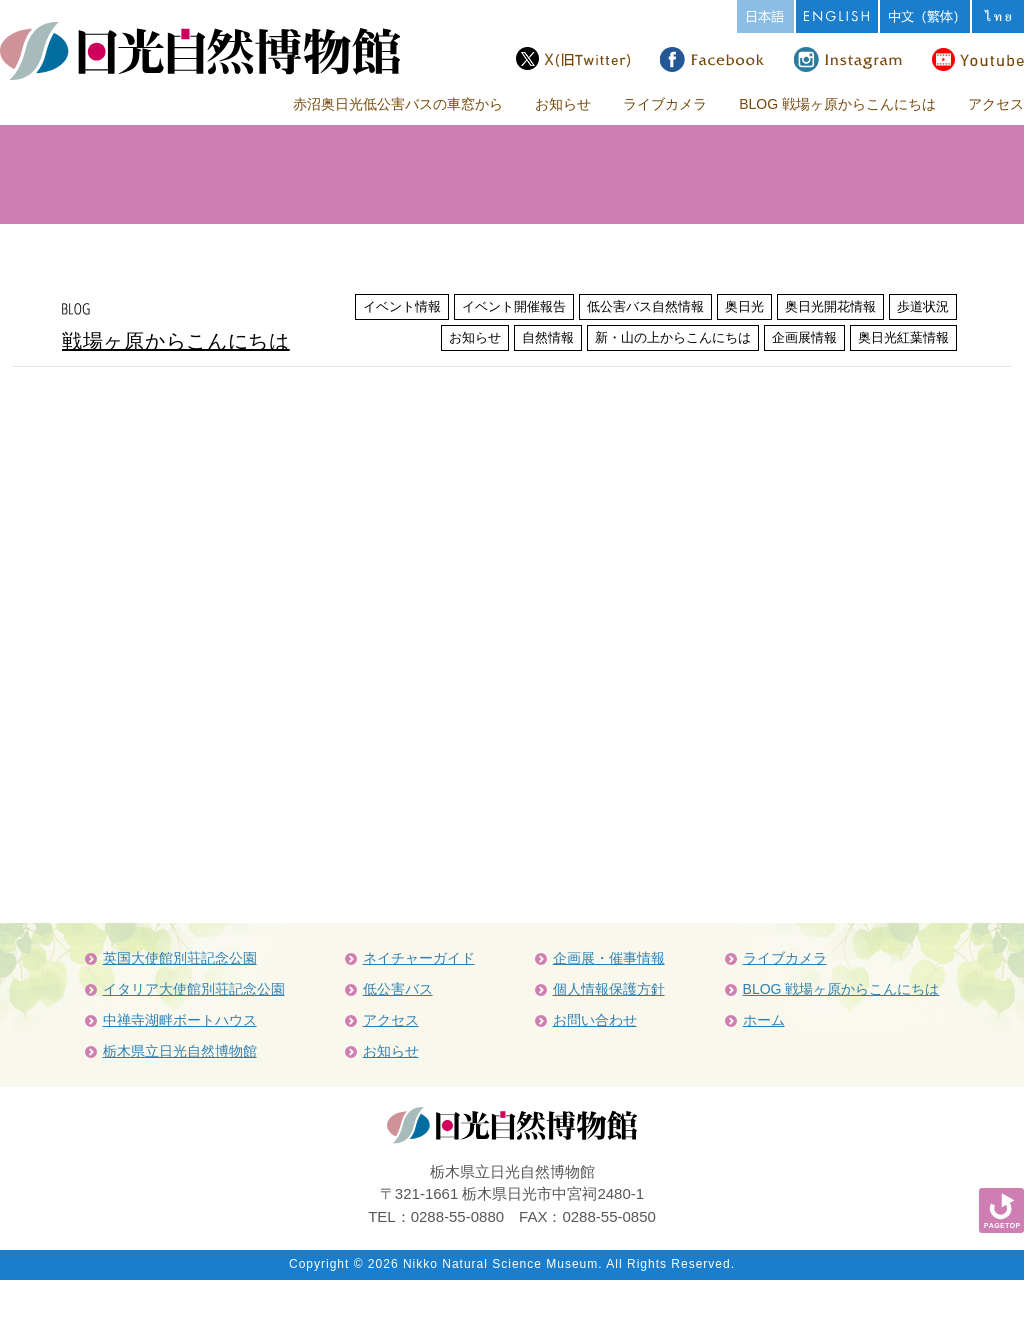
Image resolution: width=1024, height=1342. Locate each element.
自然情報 (548, 337)
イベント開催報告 (514, 306)
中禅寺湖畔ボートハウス (180, 1020)
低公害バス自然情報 (645, 306)
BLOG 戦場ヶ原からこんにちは (837, 104)
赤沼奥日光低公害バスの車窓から (398, 104)
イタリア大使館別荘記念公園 (194, 989)
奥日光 (744, 306)
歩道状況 (923, 306)
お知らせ (563, 104)
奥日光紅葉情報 (903, 337)
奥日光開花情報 (830, 306)
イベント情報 (402, 306)
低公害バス (398, 989)
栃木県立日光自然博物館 (180, 1051)
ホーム (764, 1020)
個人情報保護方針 (609, 989)
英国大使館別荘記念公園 (180, 958)
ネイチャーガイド (419, 958)
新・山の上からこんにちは (673, 337)
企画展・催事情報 (609, 958)
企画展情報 (804, 337)
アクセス (996, 104)
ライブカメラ (665, 104)
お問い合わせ (595, 1020)
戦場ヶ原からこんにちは (176, 341)
